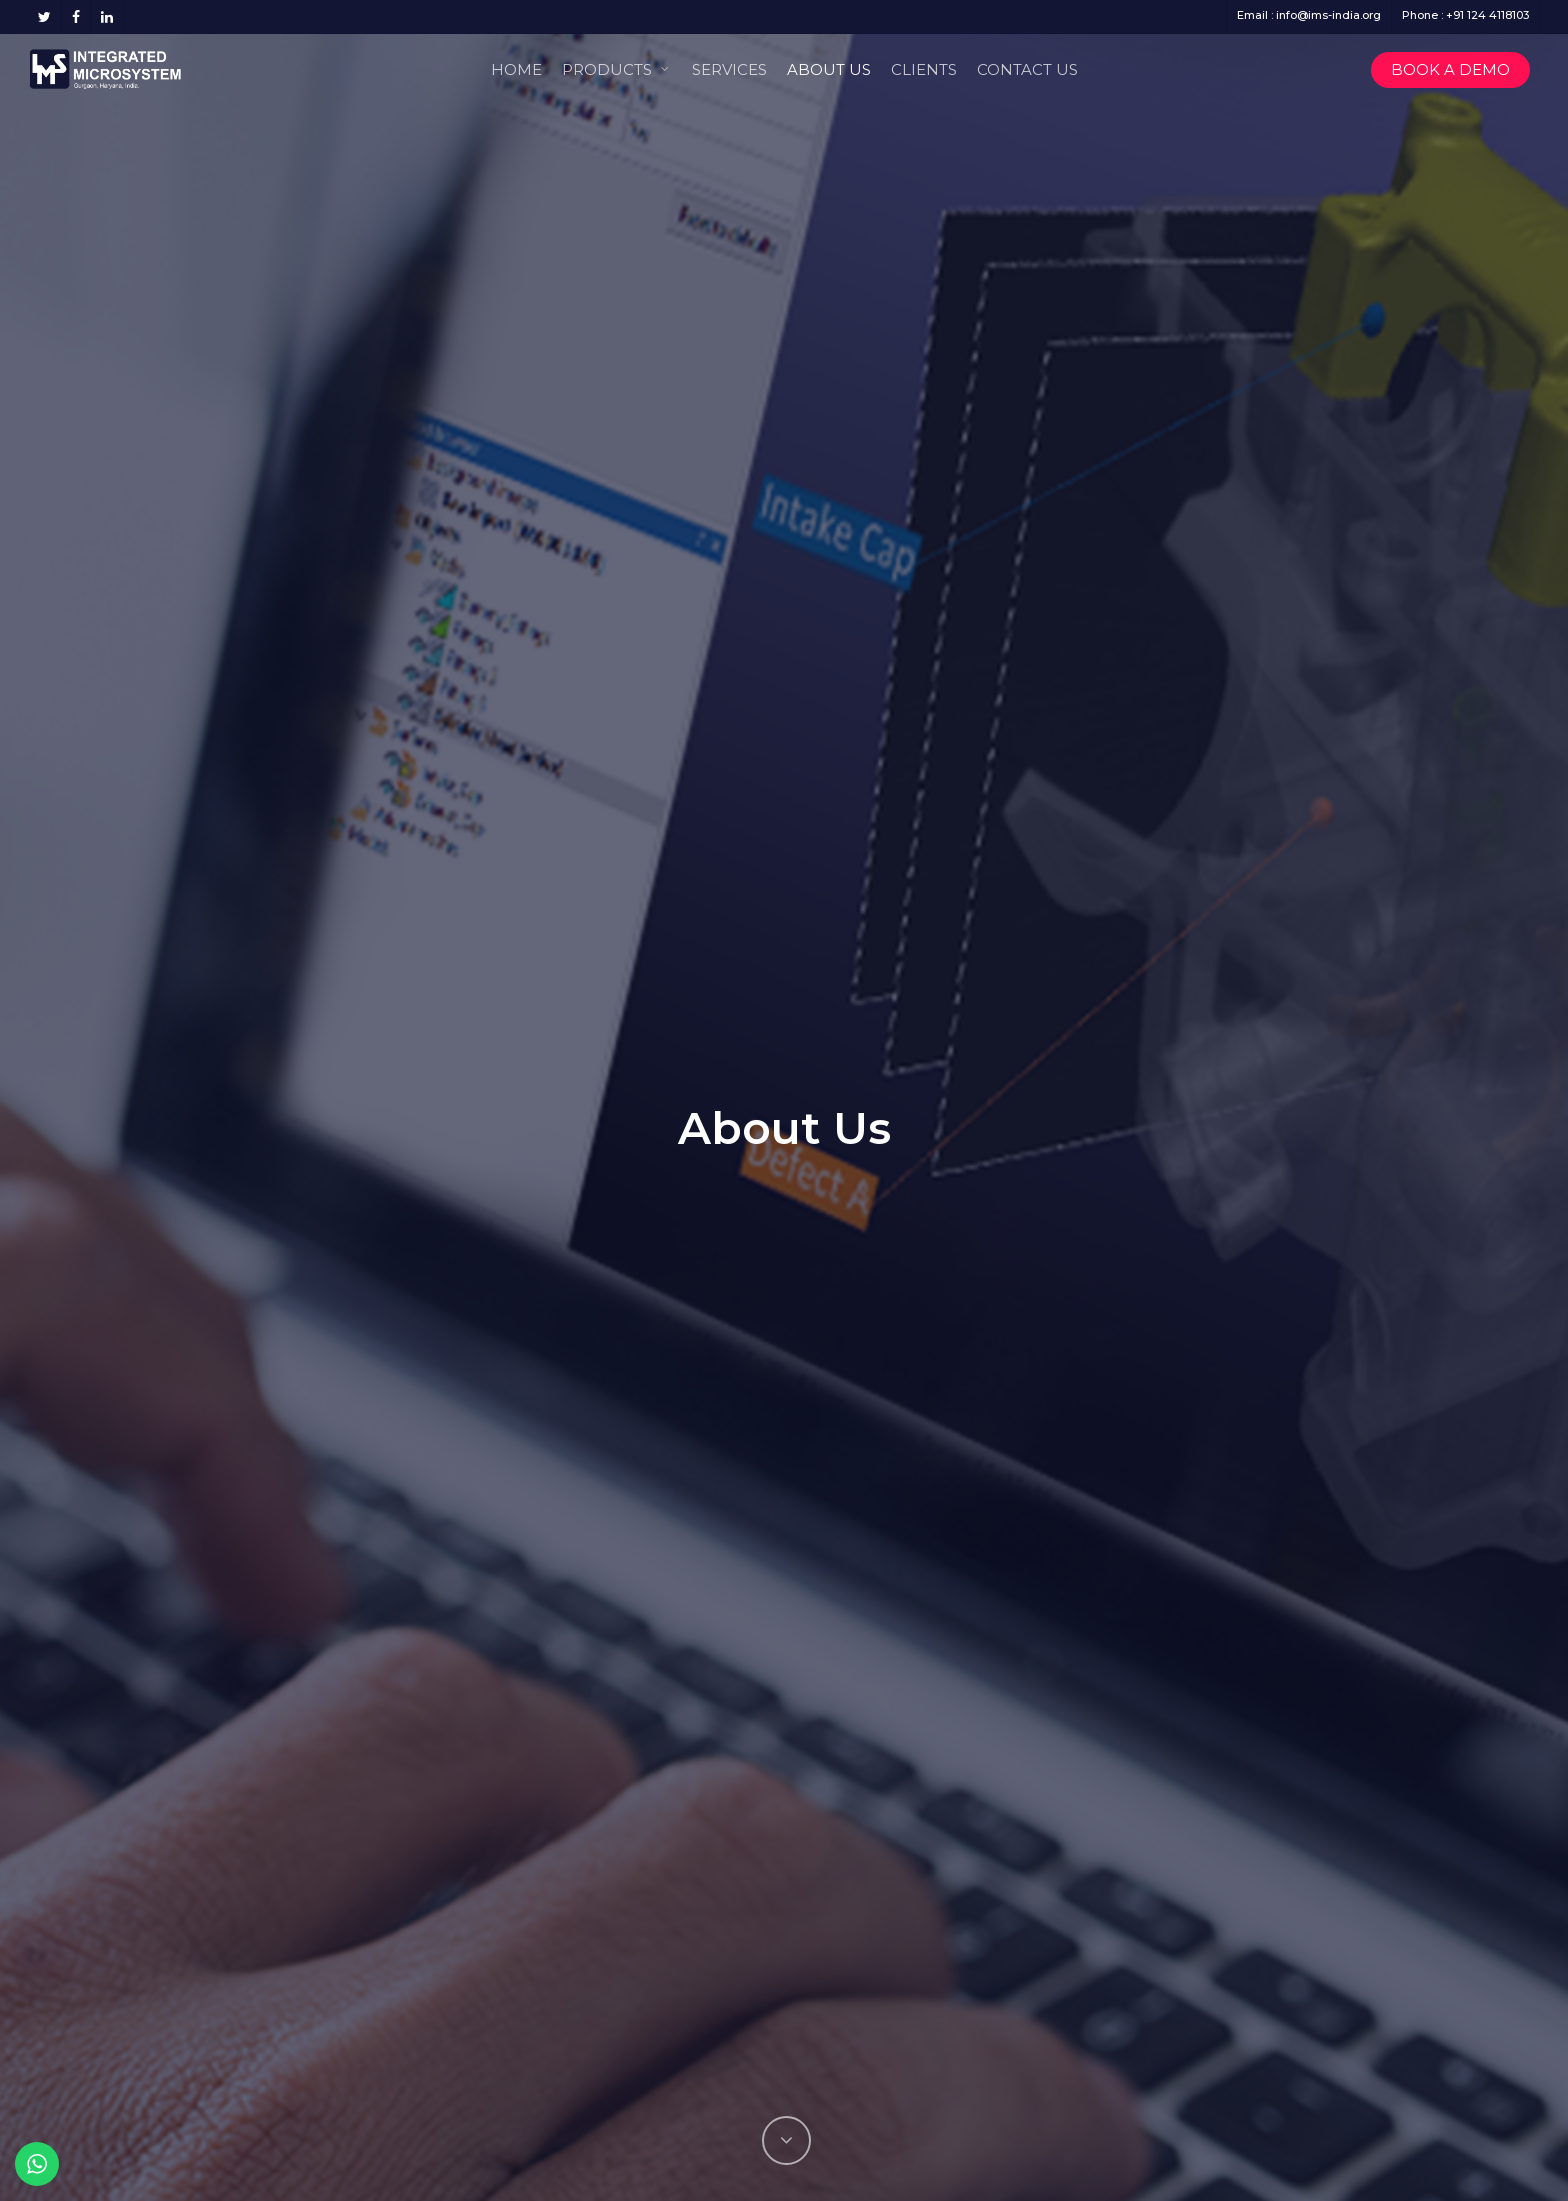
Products (616, 68)
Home (516, 69)
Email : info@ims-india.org (1309, 15)
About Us (829, 69)
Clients (924, 69)
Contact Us (1027, 69)
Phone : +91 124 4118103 (1465, 15)
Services (729, 69)
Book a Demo (1450, 69)
